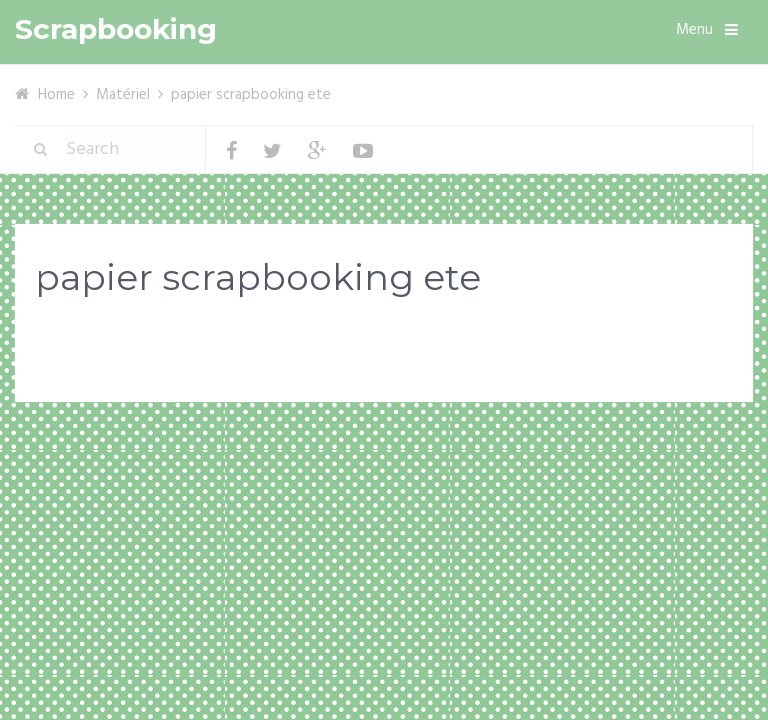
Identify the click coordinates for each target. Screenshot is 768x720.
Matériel (123, 95)
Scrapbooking (116, 29)
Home (56, 95)
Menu (694, 30)
